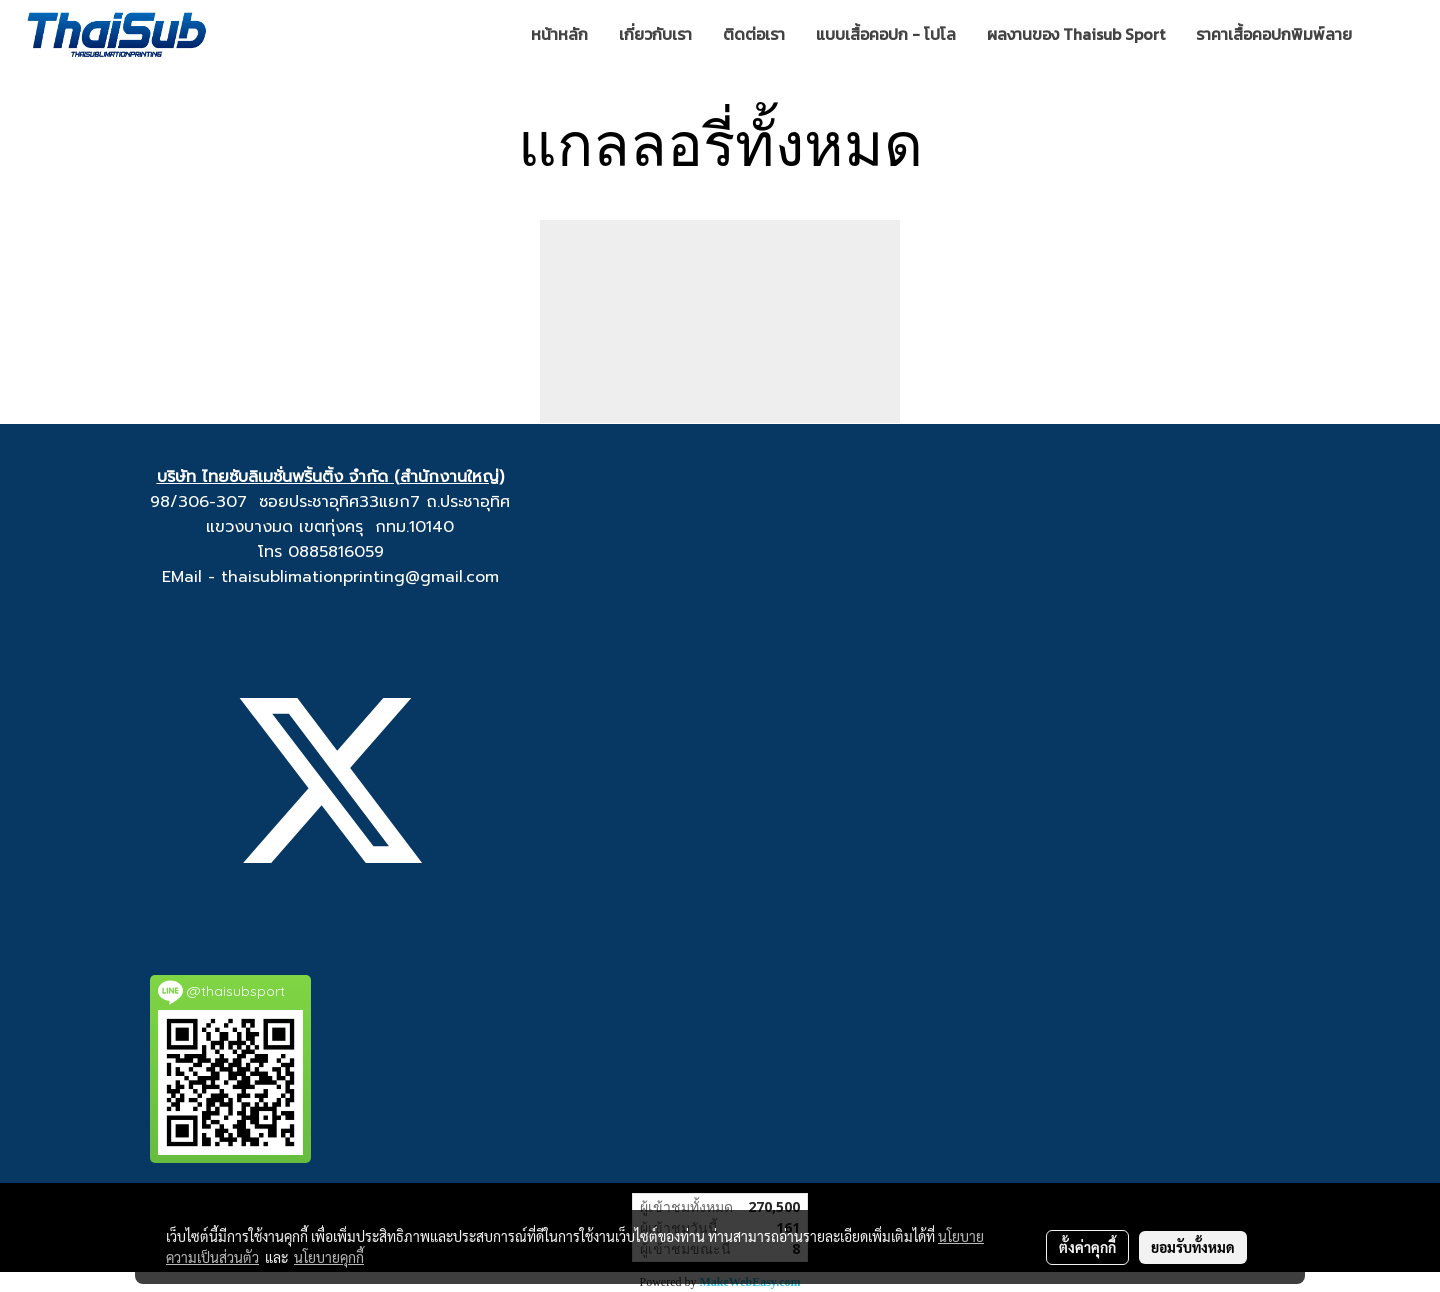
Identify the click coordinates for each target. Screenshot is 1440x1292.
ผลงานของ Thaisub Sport (1076, 34)
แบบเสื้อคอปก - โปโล (886, 34)
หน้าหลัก (559, 34)
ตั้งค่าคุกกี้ (1087, 1247)
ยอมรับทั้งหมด (1193, 1247)
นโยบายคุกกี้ (329, 1257)
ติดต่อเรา (754, 34)
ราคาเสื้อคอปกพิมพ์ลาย (1274, 34)
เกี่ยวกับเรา (655, 34)
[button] (1397, 34)
